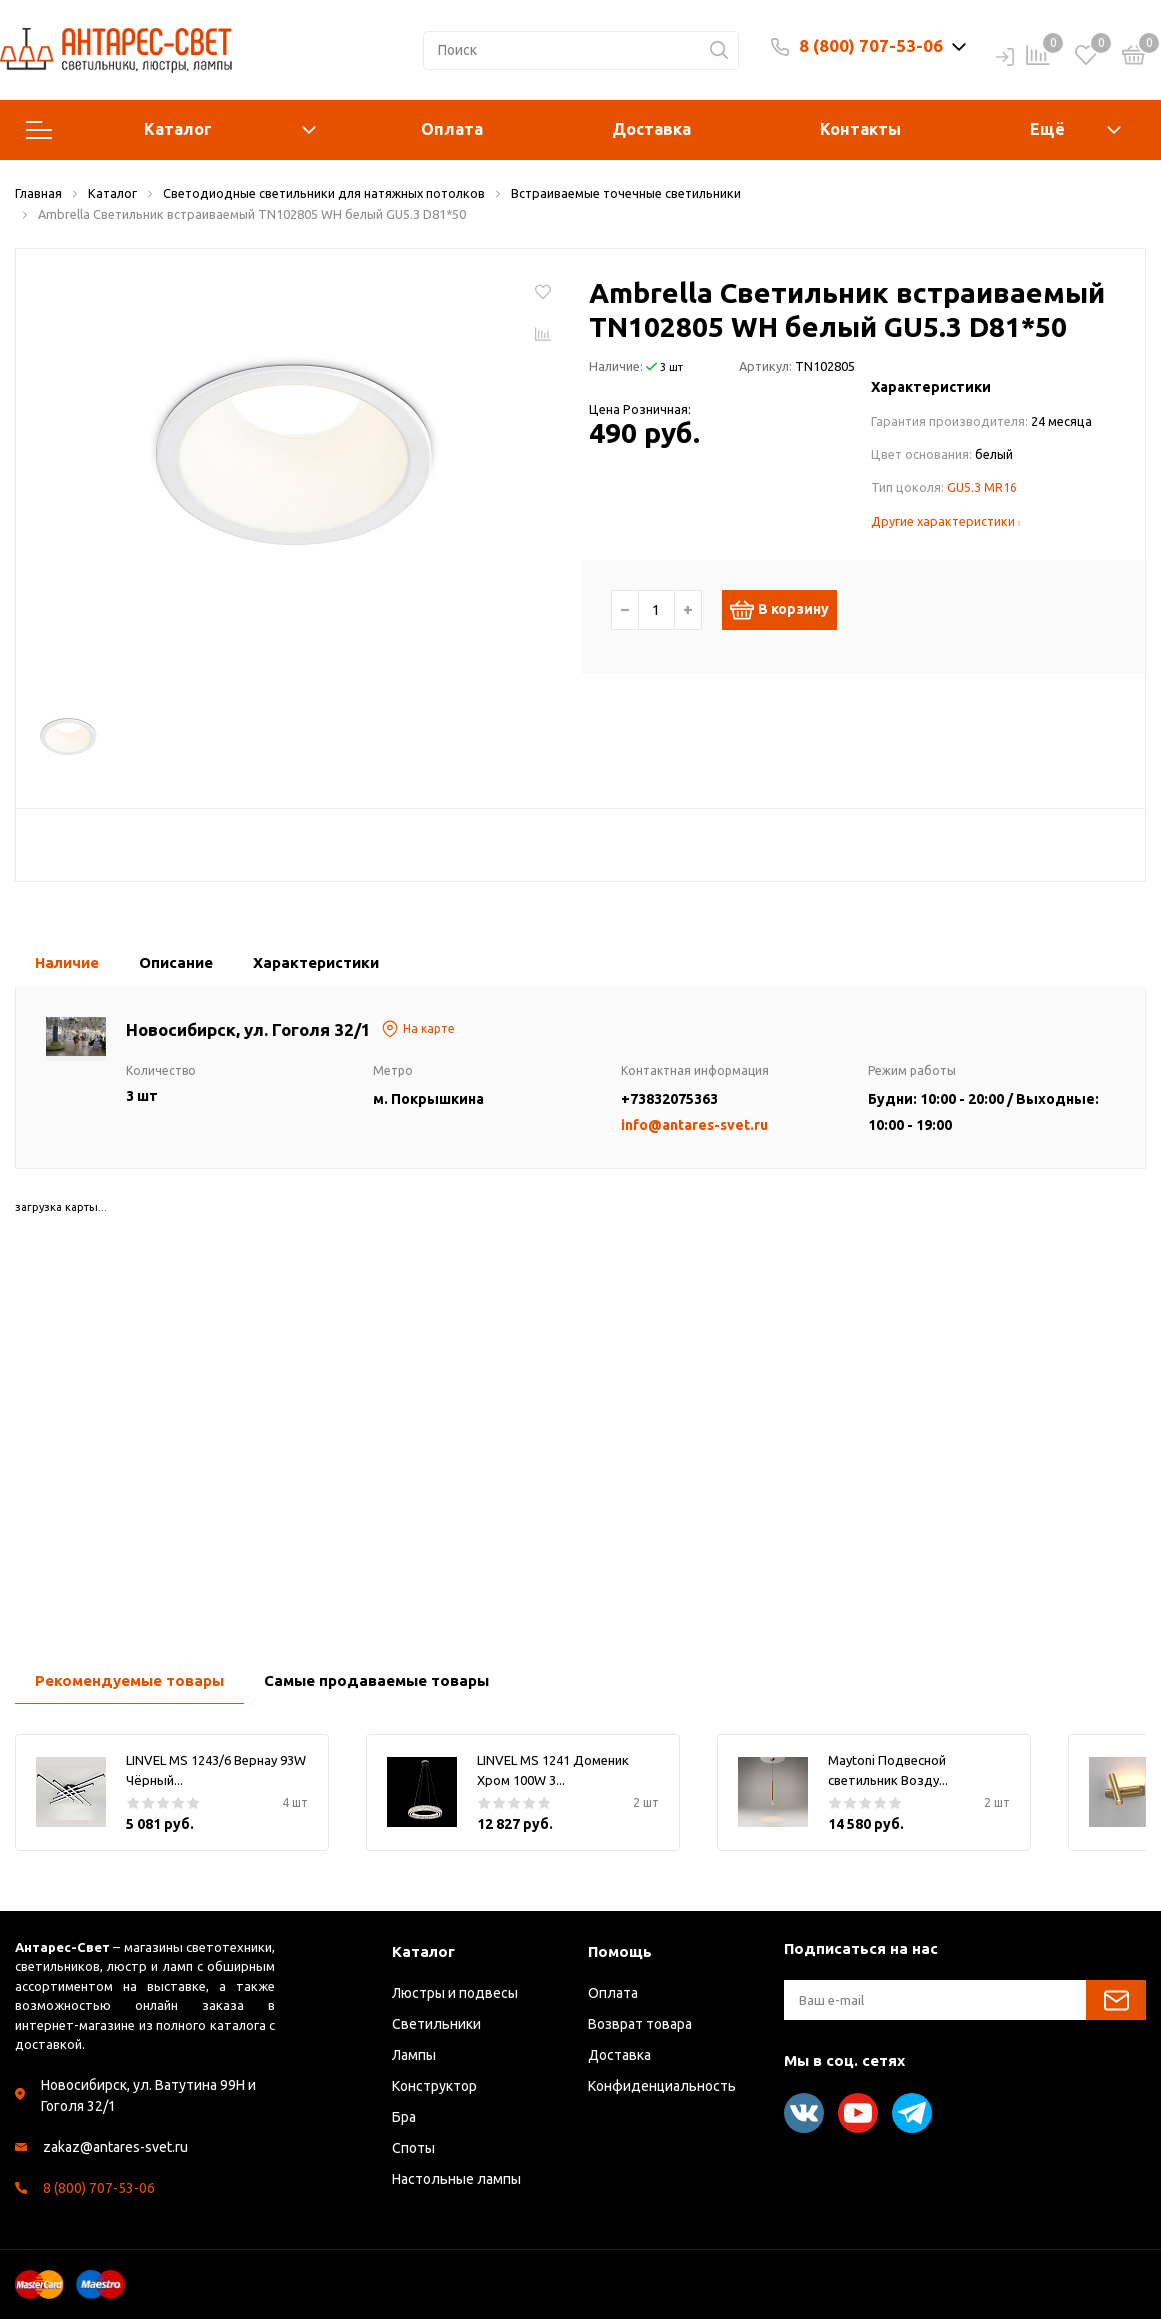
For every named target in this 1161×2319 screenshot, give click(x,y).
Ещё (1047, 129)
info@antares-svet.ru (694, 1125)
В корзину (789, 610)
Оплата (452, 129)
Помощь (620, 1951)
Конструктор (434, 2086)
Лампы (414, 2055)
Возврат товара (640, 2024)
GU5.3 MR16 (982, 487)
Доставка (651, 129)
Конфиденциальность (662, 2086)
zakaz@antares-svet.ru (115, 2147)
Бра (404, 2117)
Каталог (171, 130)
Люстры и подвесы (455, 1993)
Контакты (860, 129)
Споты (413, 2148)
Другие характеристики (946, 521)
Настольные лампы (456, 2179)
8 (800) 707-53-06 (871, 45)
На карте (418, 1029)
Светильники (436, 2024)
